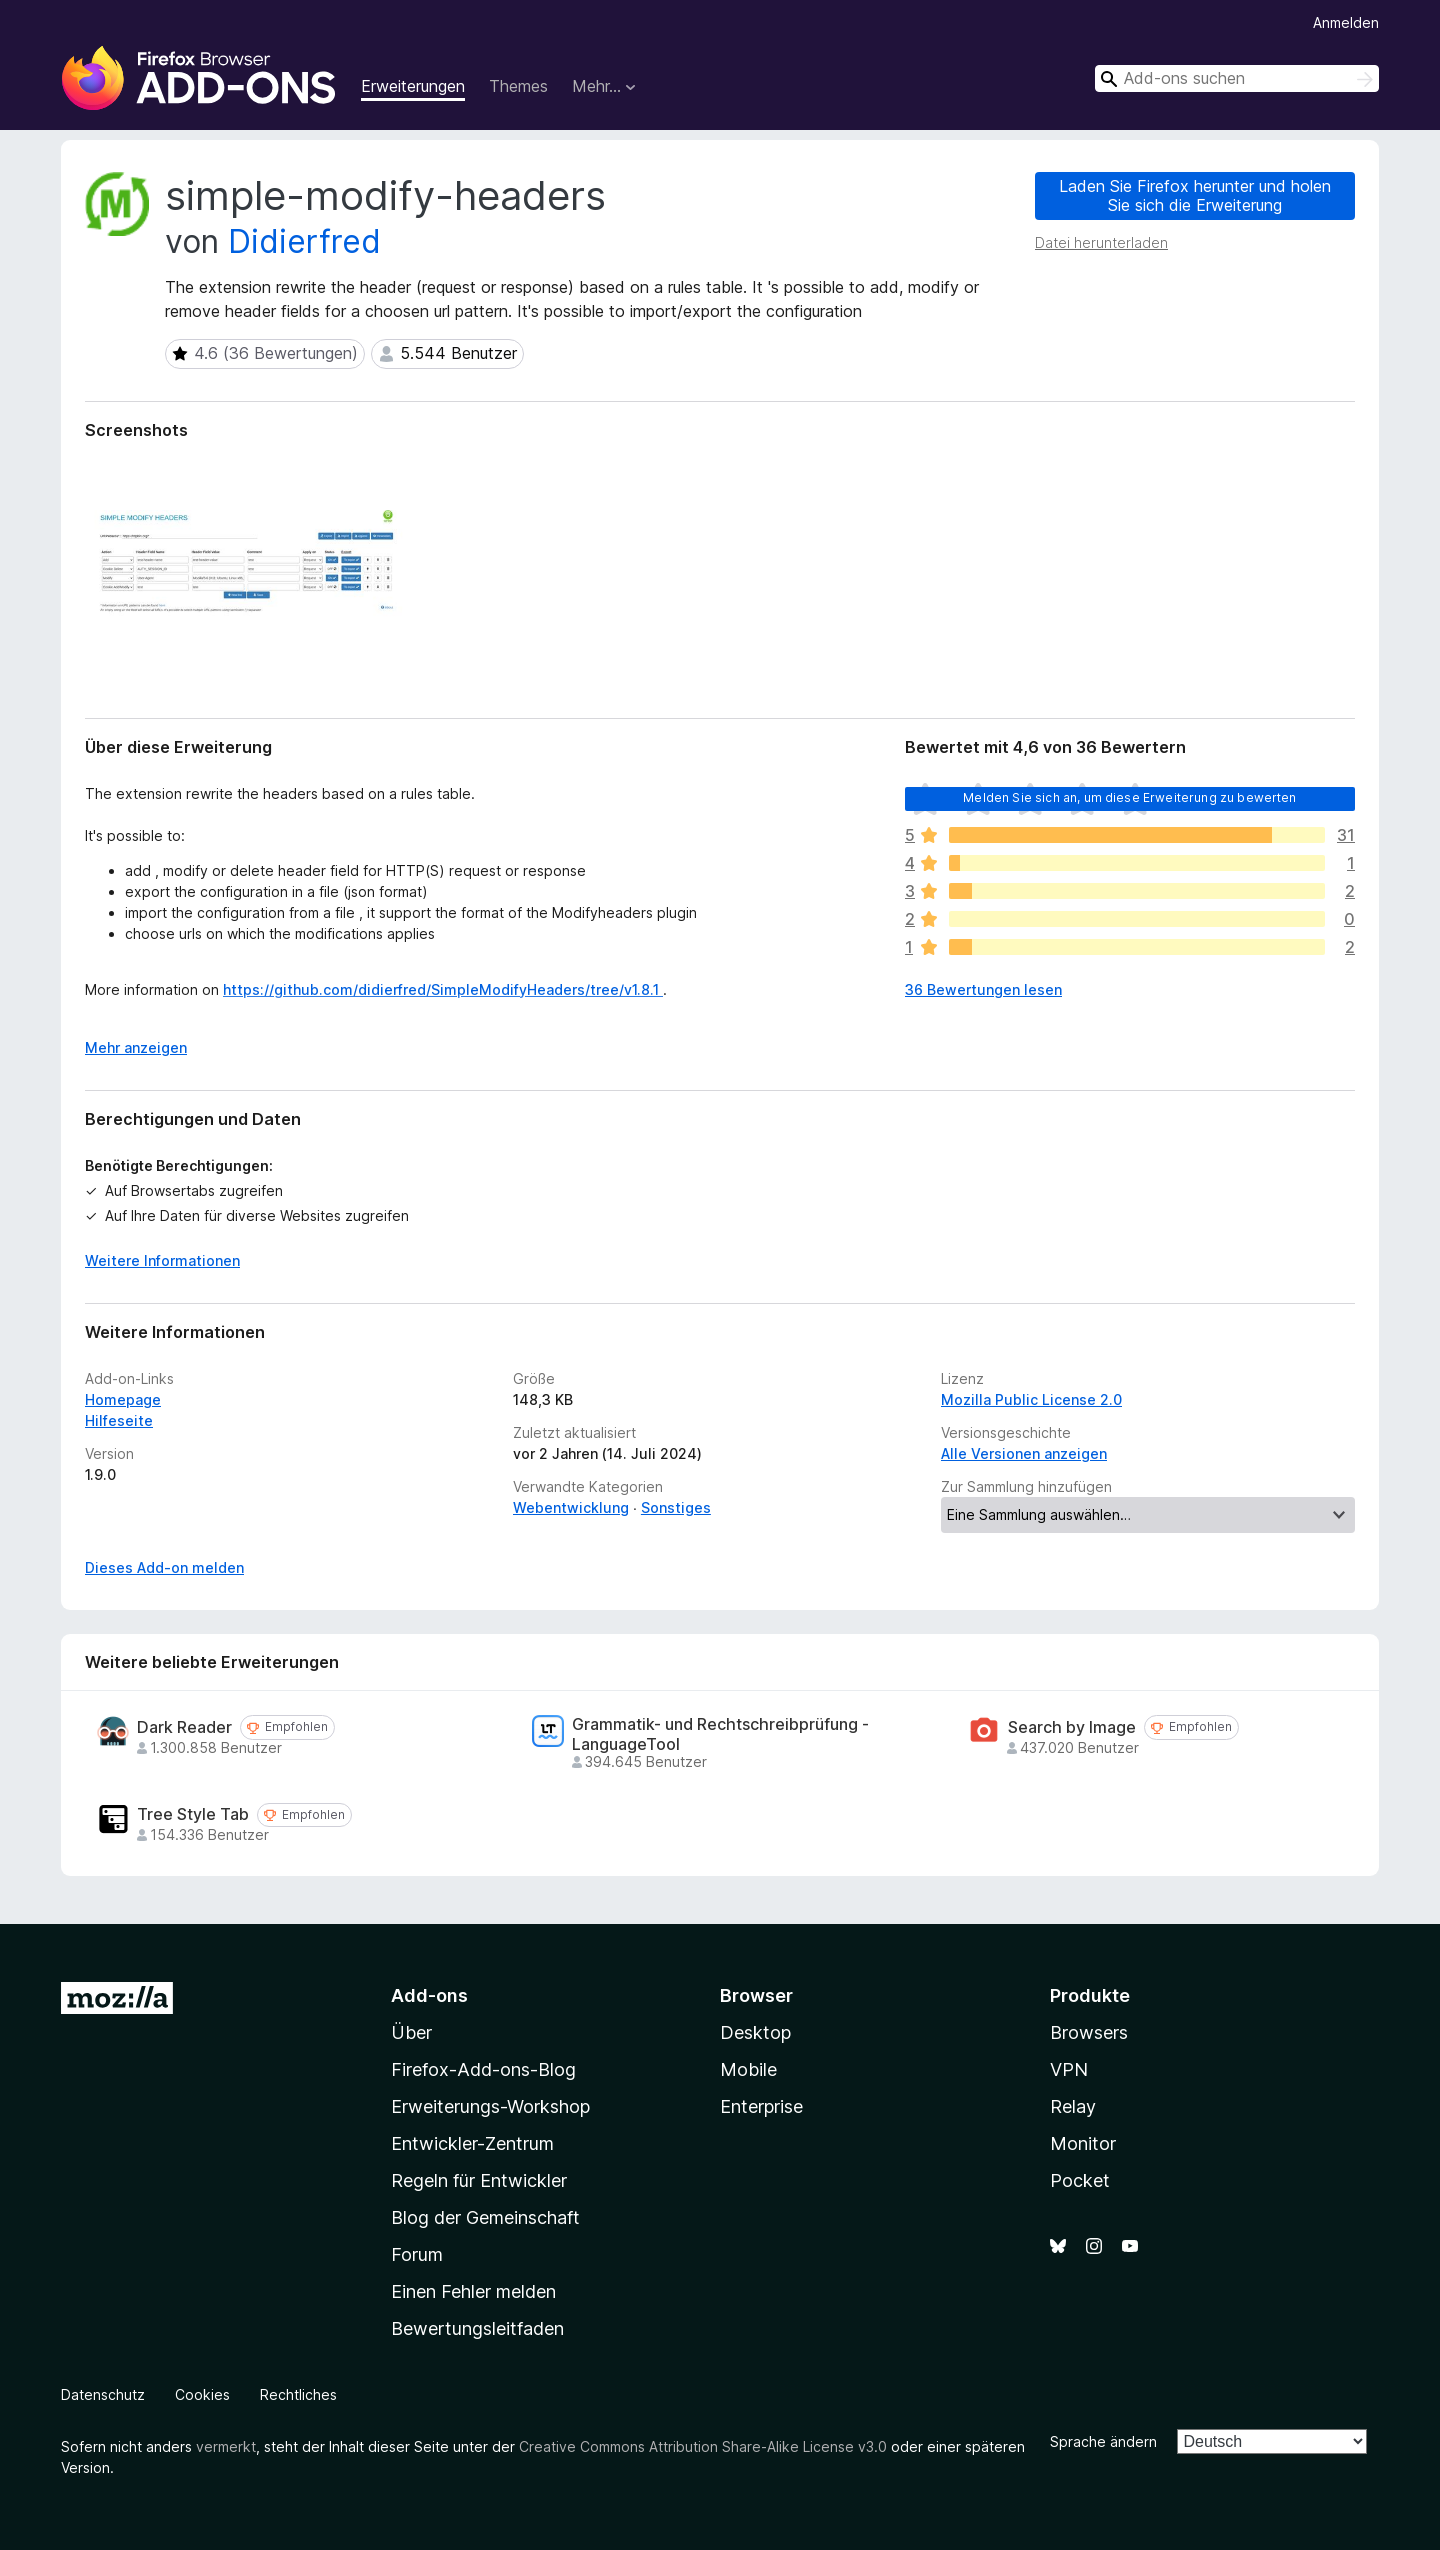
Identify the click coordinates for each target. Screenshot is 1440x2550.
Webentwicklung (571, 1507)
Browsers (1089, 2032)
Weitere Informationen (162, 1260)
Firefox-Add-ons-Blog (483, 2069)
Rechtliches (298, 2394)
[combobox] (1237, 78)
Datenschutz (103, 2394)
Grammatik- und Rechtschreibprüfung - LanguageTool (720, 1734)
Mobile (748, 2069)
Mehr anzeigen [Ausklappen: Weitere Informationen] (136, 1047)
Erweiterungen (413, 86)
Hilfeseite (119, 1420)
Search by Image (1072, 1727)
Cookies (202, 2394)
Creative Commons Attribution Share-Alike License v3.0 (703, 2446)
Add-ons (429, 1995)
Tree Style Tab (193, 1814)
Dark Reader (184, 1727)
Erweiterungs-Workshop (490, 2106)
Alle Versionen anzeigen (1024, 1453)
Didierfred (304, 241)
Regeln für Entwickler (479, 2180)
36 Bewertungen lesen (983, 989)
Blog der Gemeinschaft (485, 2217)
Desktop (755, 2032)
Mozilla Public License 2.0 (1031, 1399)
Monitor (1083, 2143)
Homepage (123, 1399)
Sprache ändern (1103, 2441)
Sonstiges (676, 1507)
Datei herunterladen (1101, 242)
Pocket (1080, 2180)
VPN (1069, 2069)
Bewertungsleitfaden (477, 2328)
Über (411, 2032)
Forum (417, 2254)
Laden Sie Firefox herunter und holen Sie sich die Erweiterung (1195, 195)
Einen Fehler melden (473, 2291)
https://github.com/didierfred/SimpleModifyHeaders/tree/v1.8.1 (443, 989)
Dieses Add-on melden (164, 1567)
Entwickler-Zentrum (472, 2143)
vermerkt (226, 2446)
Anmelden (1346, 22)
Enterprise (761, 2106)
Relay (1073, 2106)
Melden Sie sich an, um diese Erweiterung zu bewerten (1129, 797)
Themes (518, 86)
